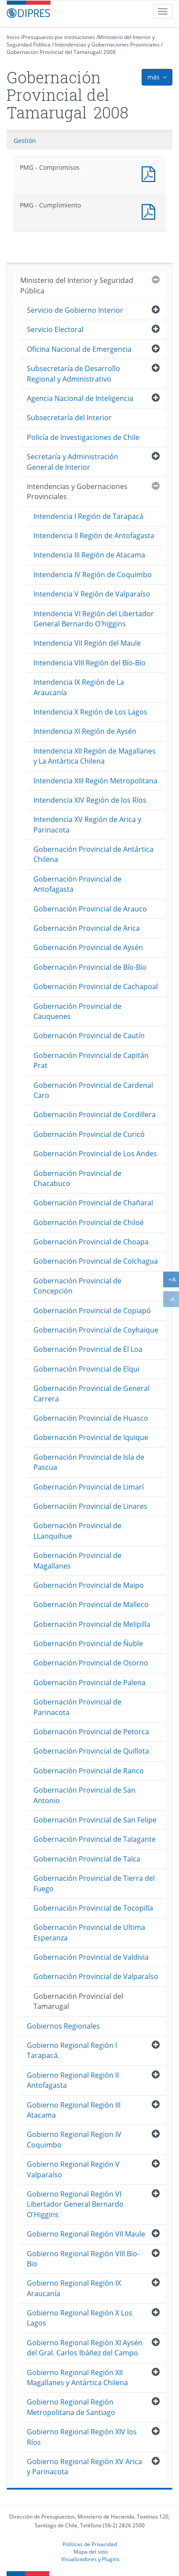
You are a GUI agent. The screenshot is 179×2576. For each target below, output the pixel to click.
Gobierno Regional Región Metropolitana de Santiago (71, 2407)
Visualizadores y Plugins (90, 2558)
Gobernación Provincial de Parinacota (77, 1707)
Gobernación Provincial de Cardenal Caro (93, 1090)
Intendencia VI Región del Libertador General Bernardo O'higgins (93, 619)
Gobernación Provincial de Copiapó (92, 1310)
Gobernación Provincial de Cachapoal (95, 986)
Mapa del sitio (90, 2551)
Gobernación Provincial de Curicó (89, 1134)
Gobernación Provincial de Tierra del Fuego (94, 1883)
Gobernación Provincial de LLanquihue (77, 1530)
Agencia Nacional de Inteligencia (80, 398)
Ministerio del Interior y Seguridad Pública (76, 285)
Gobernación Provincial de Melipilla (91, 1624)
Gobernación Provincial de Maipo (88, 1585)
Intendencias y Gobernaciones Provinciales (107, 44)
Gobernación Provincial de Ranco (88, 1771)
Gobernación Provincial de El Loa (87, 1349)
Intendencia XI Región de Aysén (84, 731)
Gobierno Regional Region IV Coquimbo (74, 2139)
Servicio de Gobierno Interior (75, 310)
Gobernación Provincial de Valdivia (91, 1957)
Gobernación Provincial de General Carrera (91, 1393)
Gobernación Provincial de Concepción (77, 1286)
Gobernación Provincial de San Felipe (95, 1820)
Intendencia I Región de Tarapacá (88, 516)
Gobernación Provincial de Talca (86, 1859)
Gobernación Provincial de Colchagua (95, 1261)
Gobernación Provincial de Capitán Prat (91, 1060)
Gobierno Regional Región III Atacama (74, 2110)
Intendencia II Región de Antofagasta (93, 535)
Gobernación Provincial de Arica (86, 928)
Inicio (13, 37)
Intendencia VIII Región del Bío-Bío (89, 663)
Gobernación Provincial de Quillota (91, 1751)
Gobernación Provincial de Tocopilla (93, 1908)
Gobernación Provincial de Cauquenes (77, 1011)
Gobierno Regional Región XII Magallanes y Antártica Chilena (77, 2377)
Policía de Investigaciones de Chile (83, 437)
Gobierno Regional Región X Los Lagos (79, 2318)
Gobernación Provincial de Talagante (94, 1839)
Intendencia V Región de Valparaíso (91, 594)
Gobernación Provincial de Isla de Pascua (88, 1462)
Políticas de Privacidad (89, 2543)
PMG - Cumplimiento (150, 211)
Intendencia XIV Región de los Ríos (89, 800)
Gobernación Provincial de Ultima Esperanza (89, 1932)
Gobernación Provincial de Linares (90, 1506)
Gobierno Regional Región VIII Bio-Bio (83, 2259)
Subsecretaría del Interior (69, 417)
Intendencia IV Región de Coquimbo (92, 574)
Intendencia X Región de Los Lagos (90, 712)
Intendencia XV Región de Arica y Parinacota (87, 824)
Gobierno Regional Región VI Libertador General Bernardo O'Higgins (75, 2204)
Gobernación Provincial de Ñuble (88, 1643)
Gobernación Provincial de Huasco (90, 1418)
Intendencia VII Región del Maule (87, 643)
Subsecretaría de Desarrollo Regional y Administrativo (73, 373)
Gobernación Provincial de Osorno (90, 1663)
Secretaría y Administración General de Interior (72, 462)
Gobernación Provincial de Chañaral (93, 1203)
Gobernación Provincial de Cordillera (94, 1114)
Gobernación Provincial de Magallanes (77, 1560)
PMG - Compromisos (150, 173)
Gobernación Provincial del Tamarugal (53, 52)
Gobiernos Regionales (63, 2026)
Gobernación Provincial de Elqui (86, 1369)
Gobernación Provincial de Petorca (91, 1731)
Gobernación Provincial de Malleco (91, 1604)
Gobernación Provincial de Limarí (88, 1487)
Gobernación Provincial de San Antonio (84, 1795)
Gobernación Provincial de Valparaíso (95, 1976)
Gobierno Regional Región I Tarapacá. (72, 2050)
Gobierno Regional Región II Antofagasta (73, 2080)
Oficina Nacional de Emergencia (79, 349)
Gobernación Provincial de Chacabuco (77, 1178)
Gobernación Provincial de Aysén (88, 947)
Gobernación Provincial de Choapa (91, 1242)
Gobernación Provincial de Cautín (89, 1035)
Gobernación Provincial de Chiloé (88, 1222)
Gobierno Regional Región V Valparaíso (73, 2169)
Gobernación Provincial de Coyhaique (95, 1330)
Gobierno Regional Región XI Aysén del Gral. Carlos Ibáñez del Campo (84, 2348)
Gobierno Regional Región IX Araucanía (74, 2288)
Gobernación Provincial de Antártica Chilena (93, 854)
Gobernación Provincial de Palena (89, 1682)
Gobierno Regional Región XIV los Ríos (82, 2437)
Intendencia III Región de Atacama (89, 555)
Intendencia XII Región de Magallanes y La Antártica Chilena (94, 756)
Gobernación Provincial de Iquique (90, 1437)
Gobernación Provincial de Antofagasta (77, 884)
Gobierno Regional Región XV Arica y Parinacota (84, 2466)
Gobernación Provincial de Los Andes (95, 1153)
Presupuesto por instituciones (58, 37)
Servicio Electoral (55, 329)
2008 (109, 52)
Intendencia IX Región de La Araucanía (78, 687)
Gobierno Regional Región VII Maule (86, 2234)
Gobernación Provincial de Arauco (90, 909)
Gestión (25, 140)
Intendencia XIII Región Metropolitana (95, 781)
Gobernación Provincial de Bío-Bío (89, 967)
